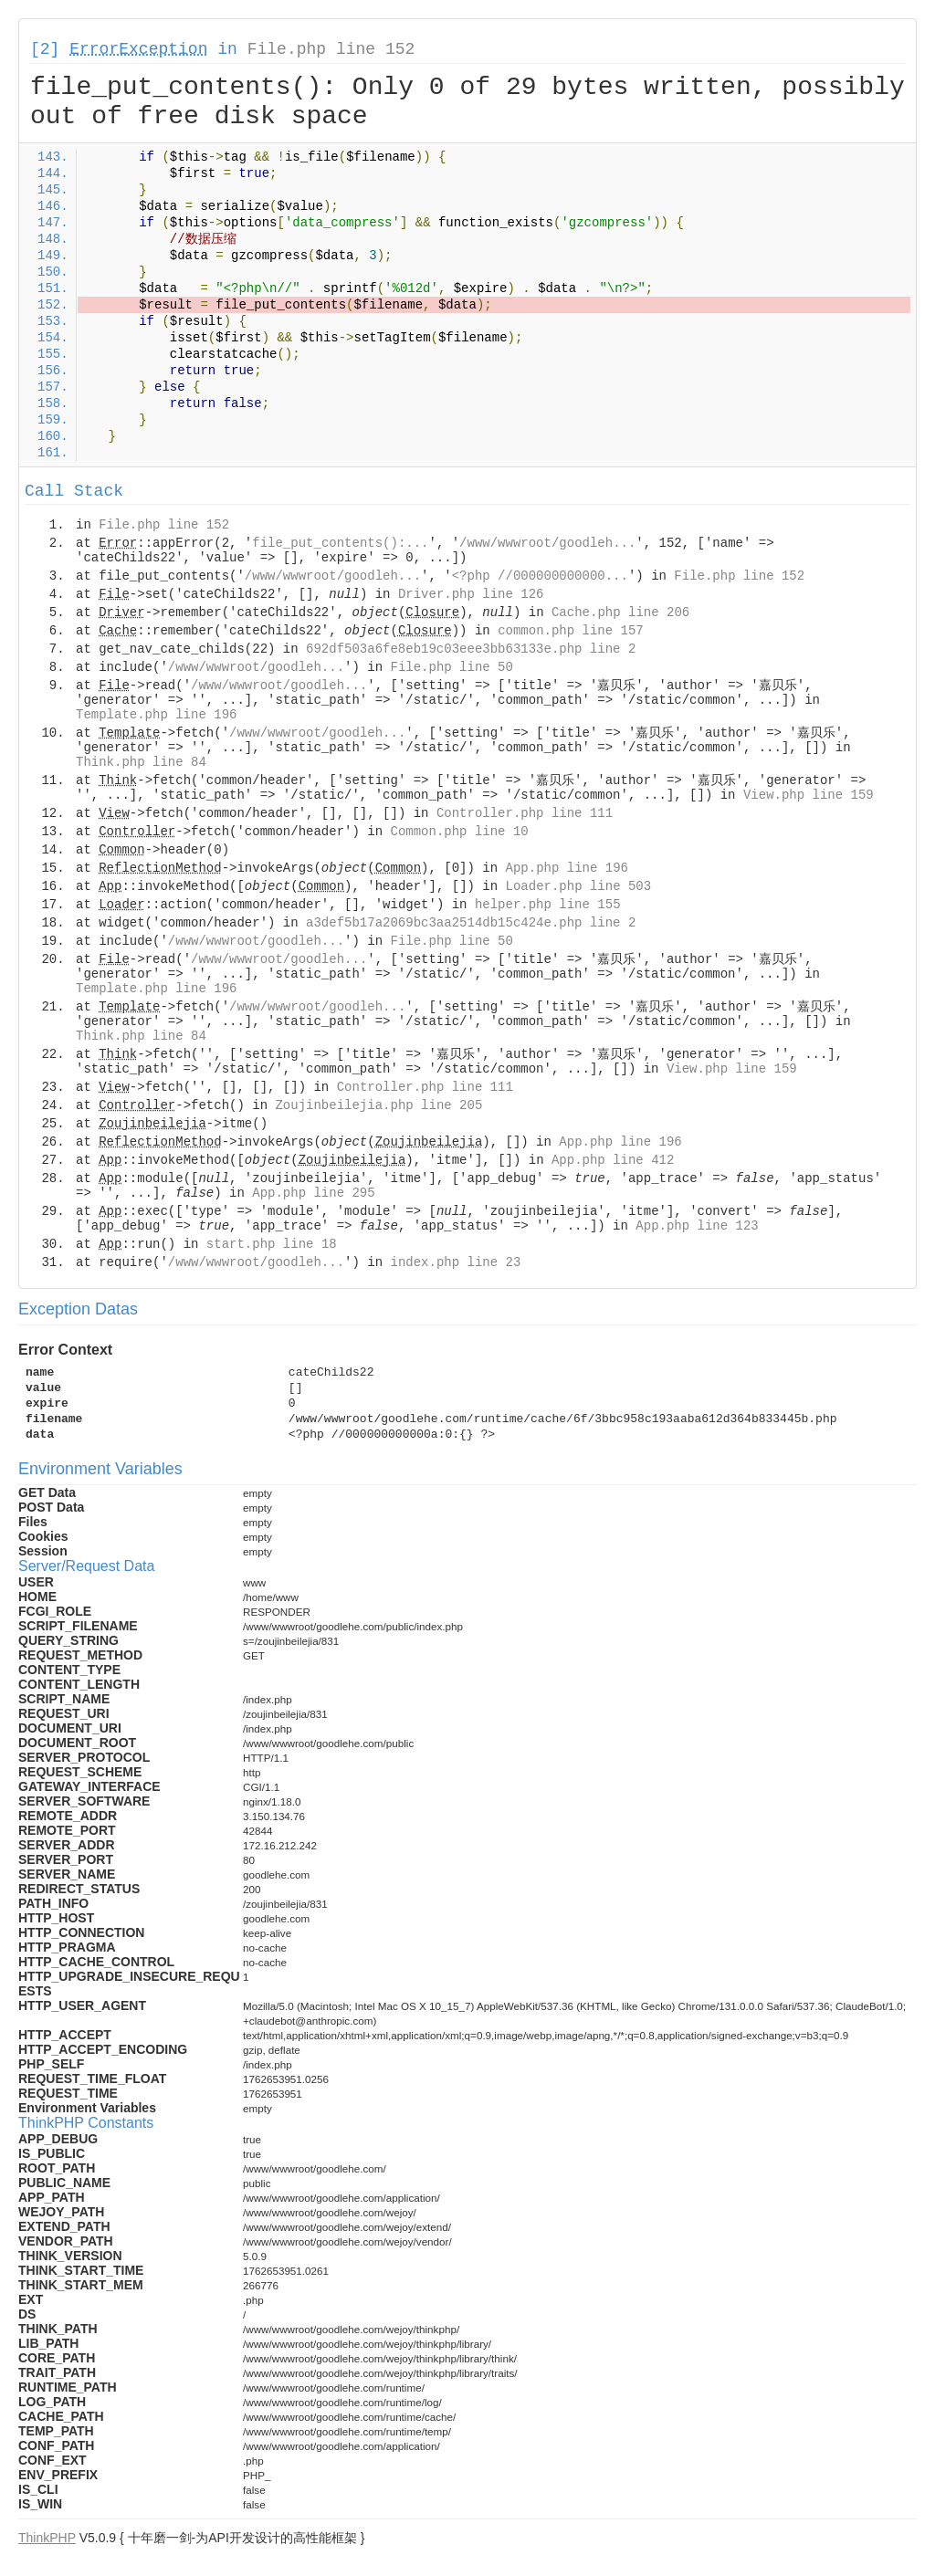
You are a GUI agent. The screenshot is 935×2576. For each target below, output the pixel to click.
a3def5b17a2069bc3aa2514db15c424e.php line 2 (471, 923)
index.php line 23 (455, 1262)
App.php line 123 (697, 1226)
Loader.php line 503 (579, 886)
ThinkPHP (47, 2537)
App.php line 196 (567, 868)
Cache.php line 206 (620, 612)
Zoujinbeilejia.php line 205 (378, 1105)
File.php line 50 (451, 667)
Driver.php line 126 (471, 594)
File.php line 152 (331, 49)
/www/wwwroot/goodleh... (547, 543)
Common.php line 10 (459, 831)
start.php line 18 (271, 1244)
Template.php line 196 (156, 714)
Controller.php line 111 (524, 813)
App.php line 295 (313, 1193)
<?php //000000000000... (540, 576)
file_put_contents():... (340, 543)
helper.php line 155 (548, 904)
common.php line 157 (571, 630)
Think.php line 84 (141, 762)
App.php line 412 (613, 1160)
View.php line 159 (808, 795)
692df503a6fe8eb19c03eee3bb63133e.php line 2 (471, 649)
